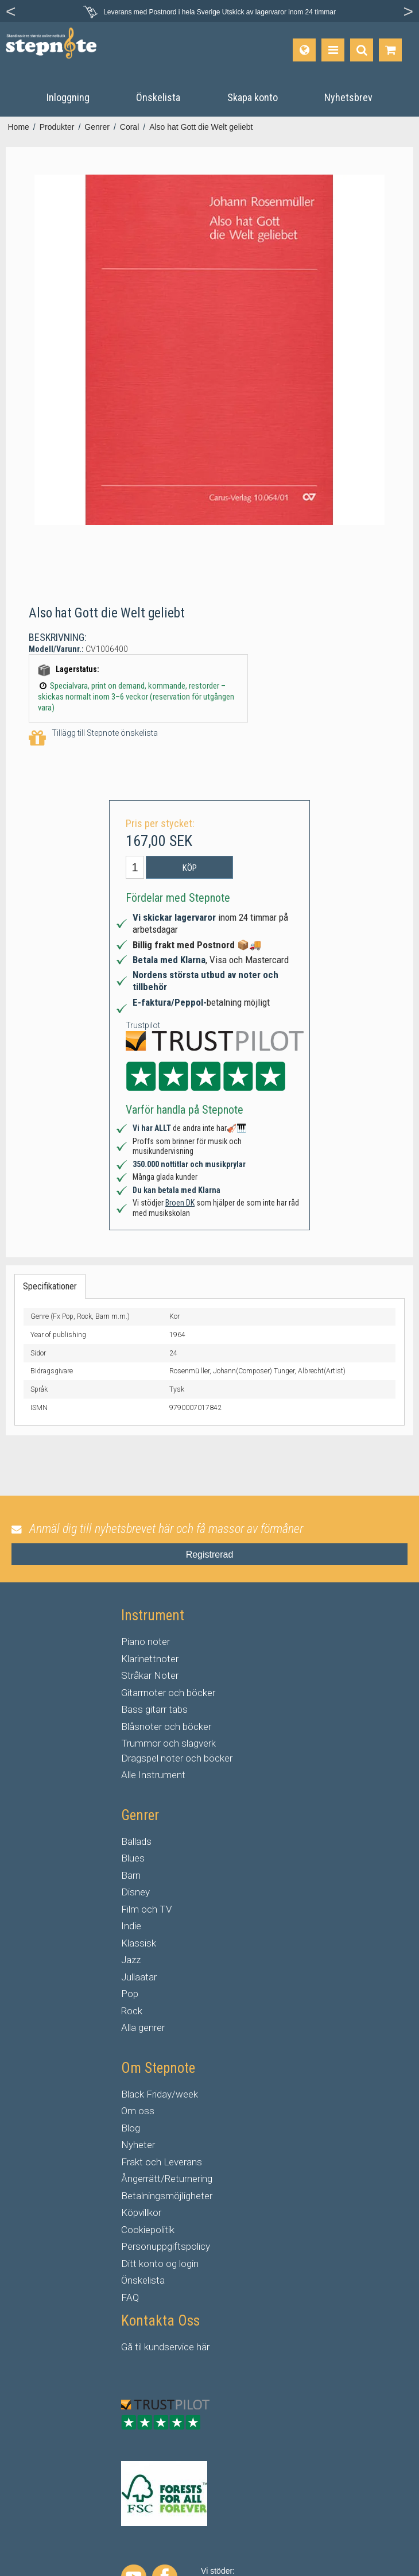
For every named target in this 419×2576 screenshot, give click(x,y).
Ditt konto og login (160, 2263)
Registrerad (210, 1554)
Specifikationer (50, 1286)
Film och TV (146, 1909)
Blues (133, 1858)
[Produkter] (332, 49)
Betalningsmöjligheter (166, 2196)
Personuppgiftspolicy (165, 2246)
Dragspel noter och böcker (176, 1758)
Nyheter (138, 2144)
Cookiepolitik (147, 2229)
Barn (131, 1875)
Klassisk (138, 1943)
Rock (131, 2011)
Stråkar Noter (150, 1675)
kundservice (169, 2347)
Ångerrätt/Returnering (166, 2178)
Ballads (136, 1841)
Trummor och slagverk (168, 1743)
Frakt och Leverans (161, 2162)
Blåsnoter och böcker (166, 1726)
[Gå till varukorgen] (390, 49)
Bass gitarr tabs (154, 1709)
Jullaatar (139, 1977)
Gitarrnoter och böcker (168, 1692)
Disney (135, 1892)
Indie (131, 1926)
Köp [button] (190, 868)
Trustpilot (143, 1025)
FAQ (130, 2297)
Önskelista (143, 2280)
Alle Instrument (153, 1775)
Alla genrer (143, 2027)
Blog (130, 2128)
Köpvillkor (141, 2212)
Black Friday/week (159, 2094)
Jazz (131, 1959)
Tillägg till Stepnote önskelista (93, 738)
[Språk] (304, 49)
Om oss (137, 2111)
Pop (129, 1993)
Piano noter (145, 1641)
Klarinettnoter (150, 1658)
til (138, 2347)
